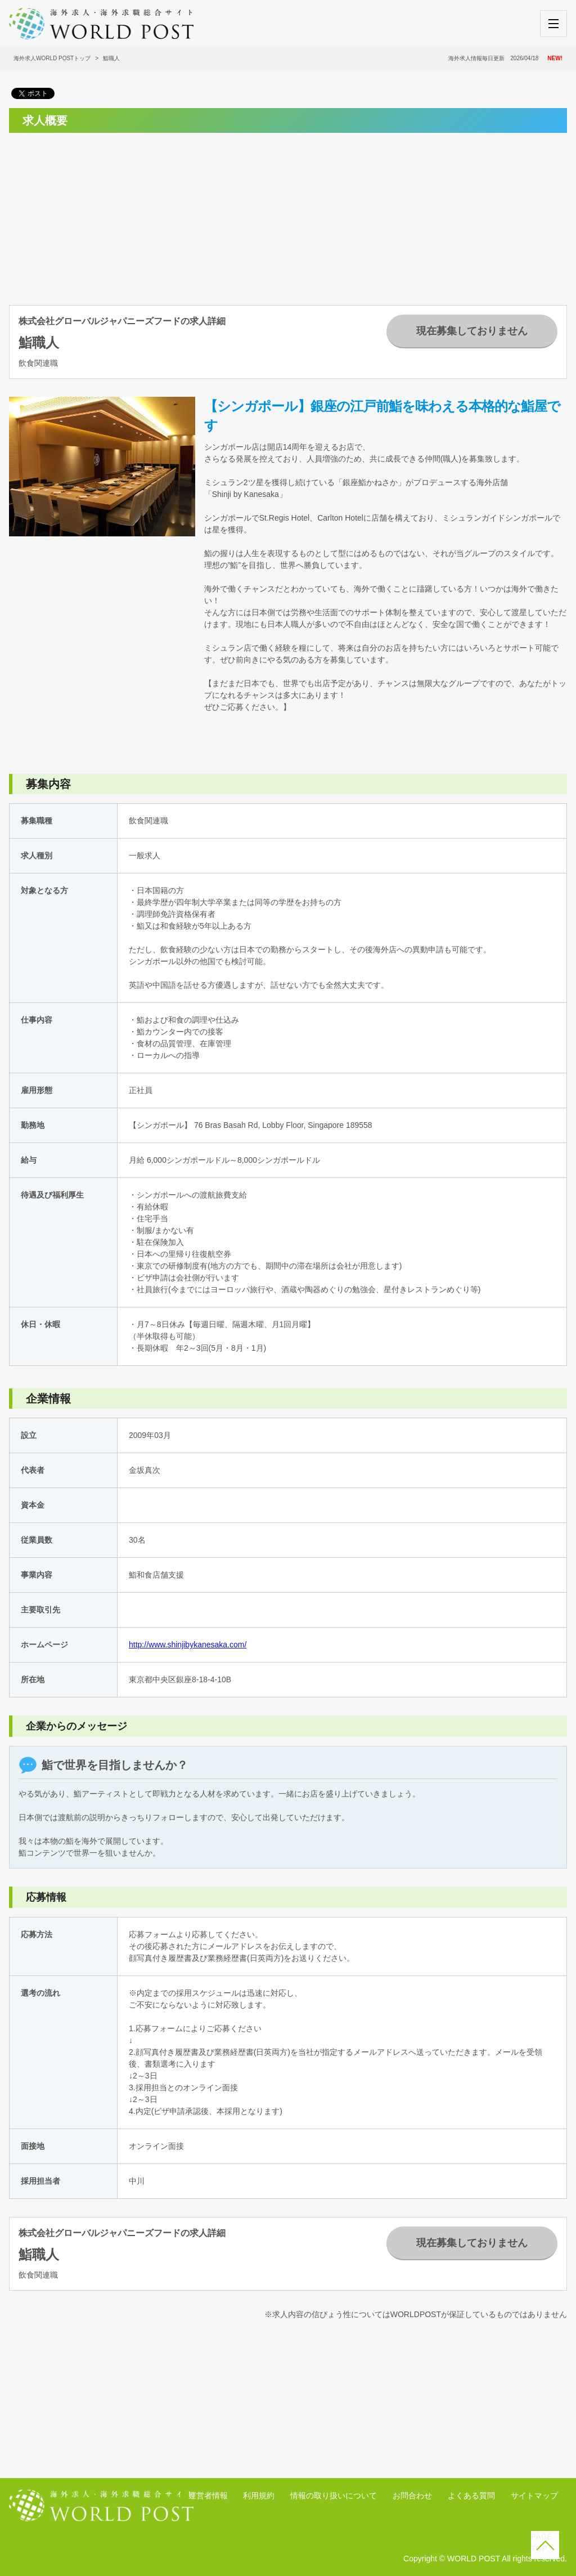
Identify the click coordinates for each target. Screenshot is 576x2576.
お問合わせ (412, 2495)
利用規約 (258, 2495)
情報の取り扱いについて (333, 2495)
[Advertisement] (94, 212)
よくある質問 (471, 2495)
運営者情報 (208, 2495)
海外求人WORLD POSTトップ (52, 58)
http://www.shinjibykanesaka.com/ (187, 1644)
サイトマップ (534, 2495)
